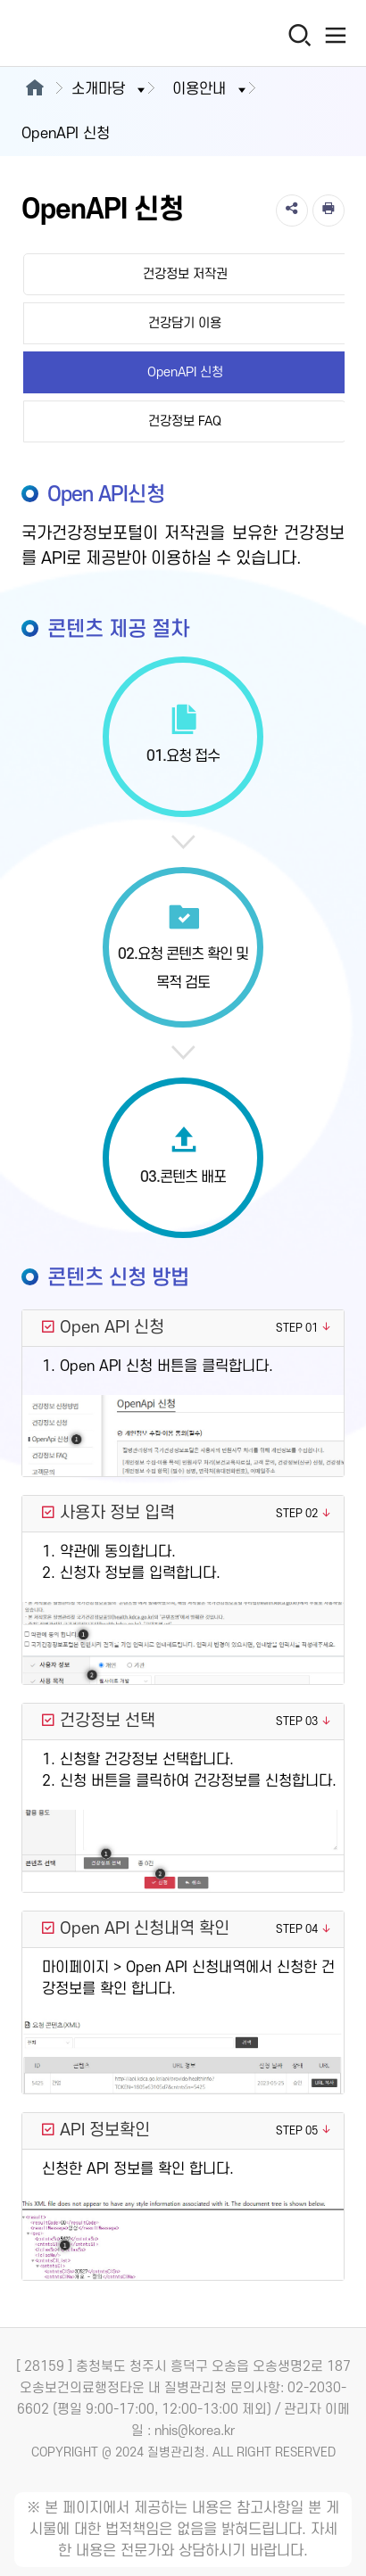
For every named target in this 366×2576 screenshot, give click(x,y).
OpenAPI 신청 (185, 372)
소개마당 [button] (109, 89)
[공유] (292, 210)
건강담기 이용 (184, 323)
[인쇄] (328, 210)
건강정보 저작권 (185, 274)
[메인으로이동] (34, 89)
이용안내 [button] (210, 89)
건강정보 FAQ (184, 421)
